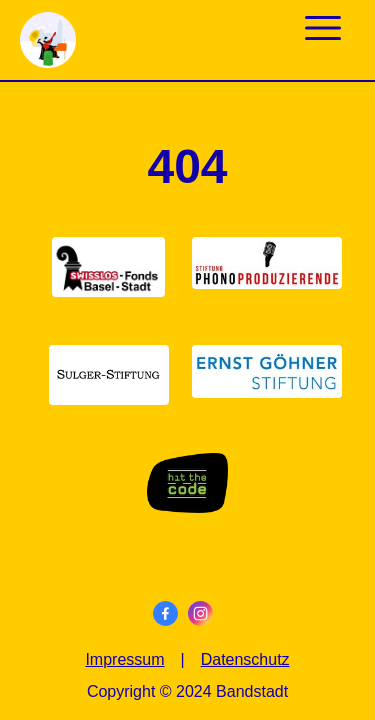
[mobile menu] (323, 26)
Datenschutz (245, 659)
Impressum (124, 659)
